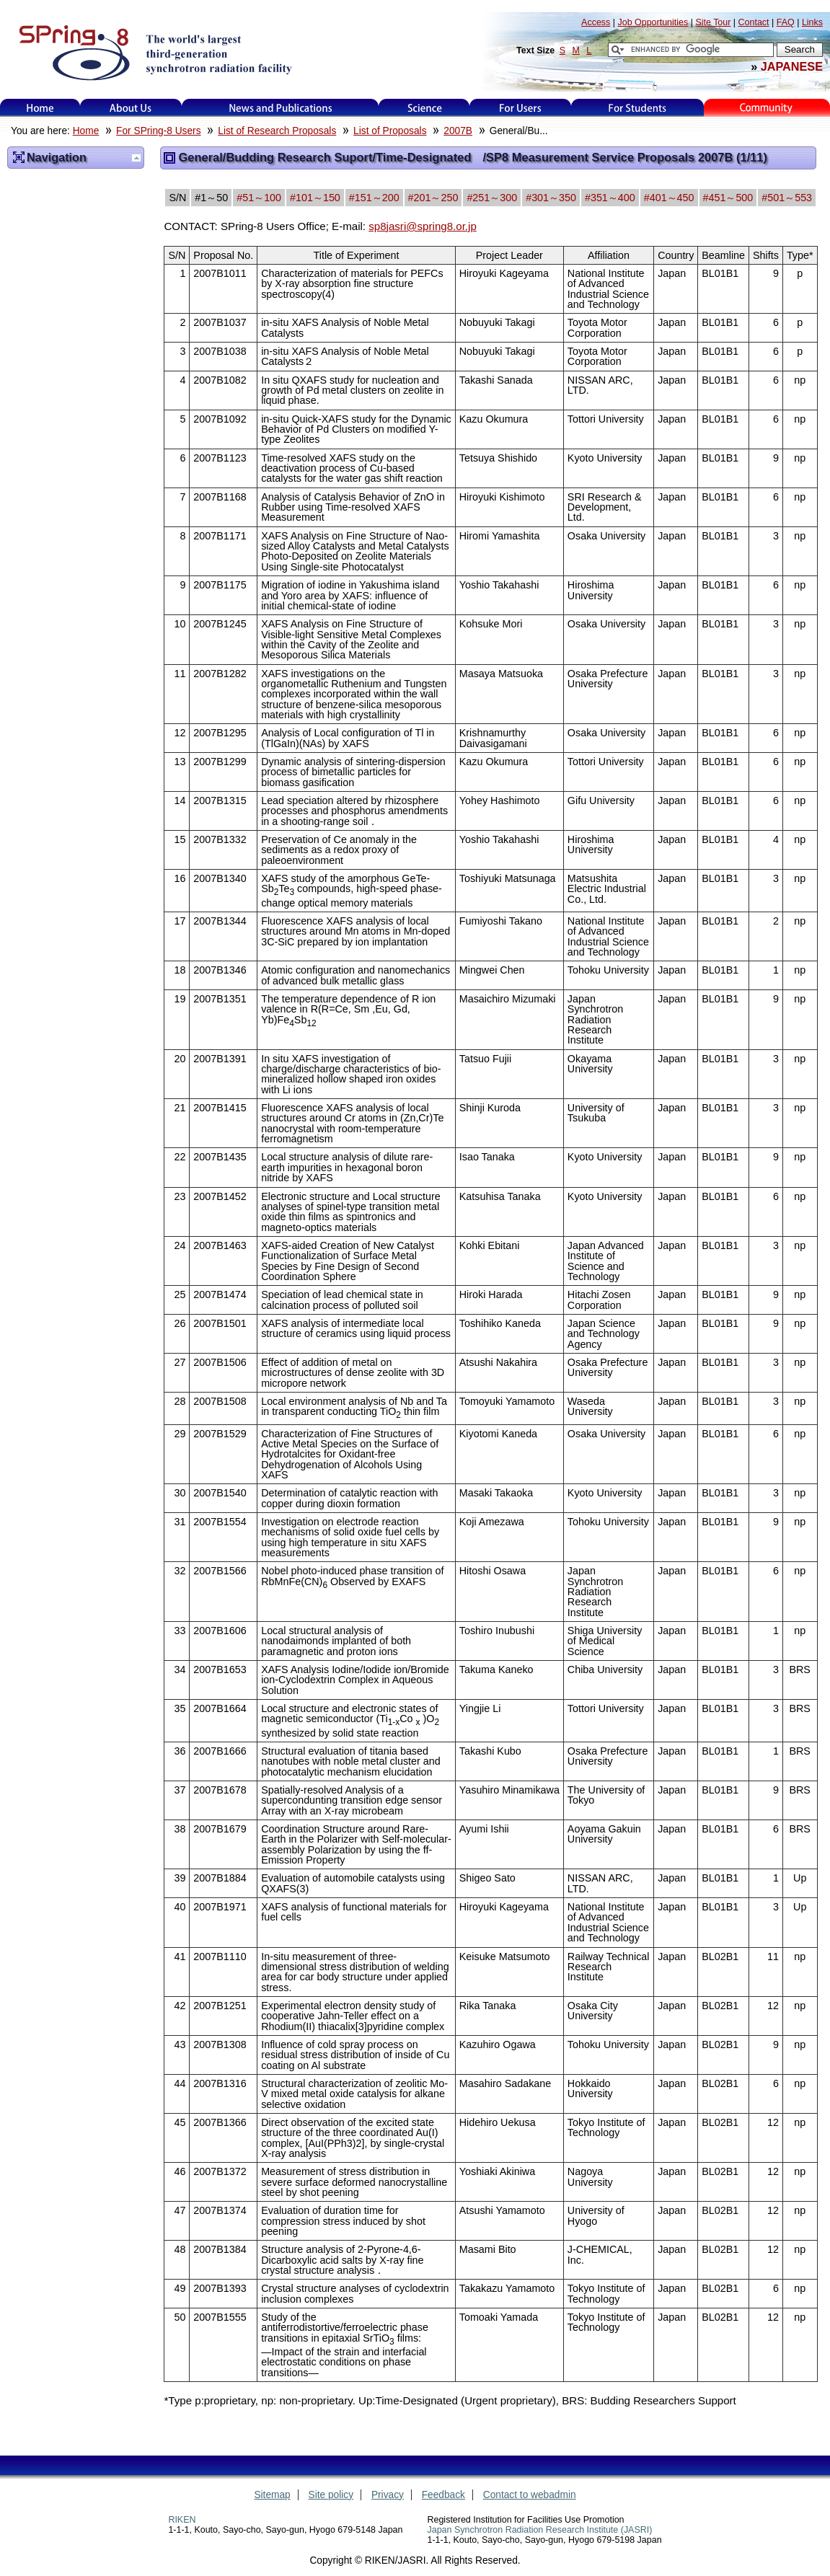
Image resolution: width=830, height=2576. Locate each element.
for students (637, 108)
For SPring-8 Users (158, 130)
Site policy (331, 2494)
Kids (767, 108)
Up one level (136, 158)
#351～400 (610, 197)
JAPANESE (792, 66)
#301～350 (551, 197)
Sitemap (272, 2494)
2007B (457, 130)
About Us (131, 108)
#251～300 (492, 197)
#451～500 (728, 197)
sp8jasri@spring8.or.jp (422, 226)
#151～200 (374, 197)
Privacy (387, 2494)
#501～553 (786, 197)
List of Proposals (389, 130)
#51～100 (259, 197)
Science (424, 108)
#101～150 (315, 197)
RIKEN (181, 2520)
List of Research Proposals (277, 130)
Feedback (443, 2494)
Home (40, 108)
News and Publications (280, 108)
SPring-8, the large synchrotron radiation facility (154, 52)
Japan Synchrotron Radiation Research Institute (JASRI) (540, 2530)
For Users (520, 108)
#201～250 (433, 197)
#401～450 (669, 197)
